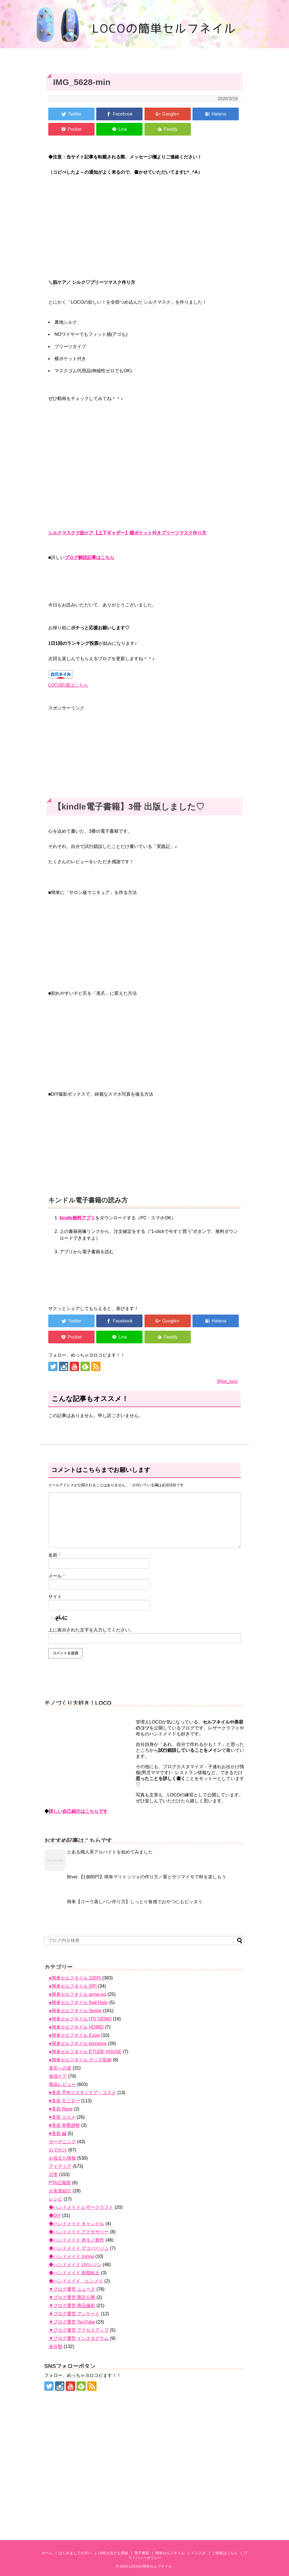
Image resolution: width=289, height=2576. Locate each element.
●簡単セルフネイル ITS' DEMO (80, 2018)
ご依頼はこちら (225, 2553)
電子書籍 (141, 2553)
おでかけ (58, 2150)
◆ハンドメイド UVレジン (75, 2264)
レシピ (55, 2199)
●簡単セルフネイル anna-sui (77, 1994)
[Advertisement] (144, 751)
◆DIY (55, 2215)
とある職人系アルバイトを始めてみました (110, 1852)
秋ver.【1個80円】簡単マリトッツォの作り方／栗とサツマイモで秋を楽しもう (146, 1876)
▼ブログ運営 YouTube (72, 2322)
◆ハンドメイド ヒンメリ (76, 2281)
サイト (55, 1596)
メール (56, 1576)
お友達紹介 (60, 2190)
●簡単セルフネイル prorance (78, 2043)
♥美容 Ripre (61, 2109)
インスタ (198, 2553)
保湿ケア (58, 2076)
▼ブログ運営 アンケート (74, 2313)
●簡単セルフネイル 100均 (75, 1977)
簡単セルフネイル (170, 2553)
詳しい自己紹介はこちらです (78, 1811)
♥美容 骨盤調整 (64, 2125)
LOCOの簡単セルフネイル (150, 2566)
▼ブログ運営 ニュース (72, 2289)
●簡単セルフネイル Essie (74, 2035)
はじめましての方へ (75, 2553)
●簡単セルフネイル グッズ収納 (80, 2059)
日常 (53, 2174)
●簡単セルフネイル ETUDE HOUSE (85, 2051)
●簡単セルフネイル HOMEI (76, 2027)
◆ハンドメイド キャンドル (76, 2223)
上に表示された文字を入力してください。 (91, 1630)
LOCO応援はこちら (68, 685)
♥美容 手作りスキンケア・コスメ (82, 2092)
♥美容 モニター (64, 2100)
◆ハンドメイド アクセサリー (79, 2231)
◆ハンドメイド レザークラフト (81, 2207)
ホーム (46, 2553)
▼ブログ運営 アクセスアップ (79, 2330)
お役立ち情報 (62, 2158)
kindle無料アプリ (77, 1217)
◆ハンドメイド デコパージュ (79, 2248)
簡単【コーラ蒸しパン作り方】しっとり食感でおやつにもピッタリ (134, 1901)
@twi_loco (227, 1381)
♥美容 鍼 (57, 2133)
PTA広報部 (60, 2182)
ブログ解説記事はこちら (89, 557)
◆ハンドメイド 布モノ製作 (76, 2240)
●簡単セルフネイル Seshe (75, 2010)
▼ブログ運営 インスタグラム (79, 2338)
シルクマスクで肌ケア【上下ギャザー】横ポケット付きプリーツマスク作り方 (127, 532)
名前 (54, 1555)
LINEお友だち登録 (113, 2553)
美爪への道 (60, 2068)
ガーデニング (62, 2141)
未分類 (55, 2346)
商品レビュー (62, 2084)
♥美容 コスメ (62, 2117)
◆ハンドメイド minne (71, 2256)
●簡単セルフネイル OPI (73, 1986)
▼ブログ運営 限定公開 (72, 2297)
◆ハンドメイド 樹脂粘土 (74, 2272)
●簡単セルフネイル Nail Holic (78, 2002)
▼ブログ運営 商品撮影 (72, 2305)
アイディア (60, 2166)
